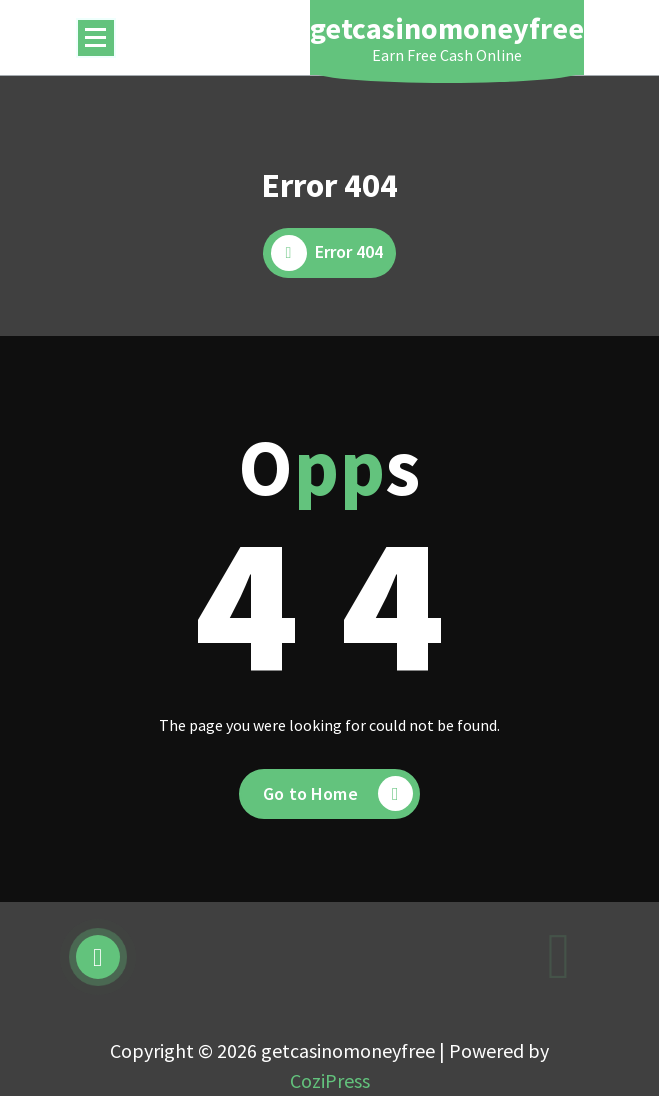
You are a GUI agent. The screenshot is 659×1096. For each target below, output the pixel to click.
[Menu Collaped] (96, 38)
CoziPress (330, 1080)
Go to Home (338, 793)
